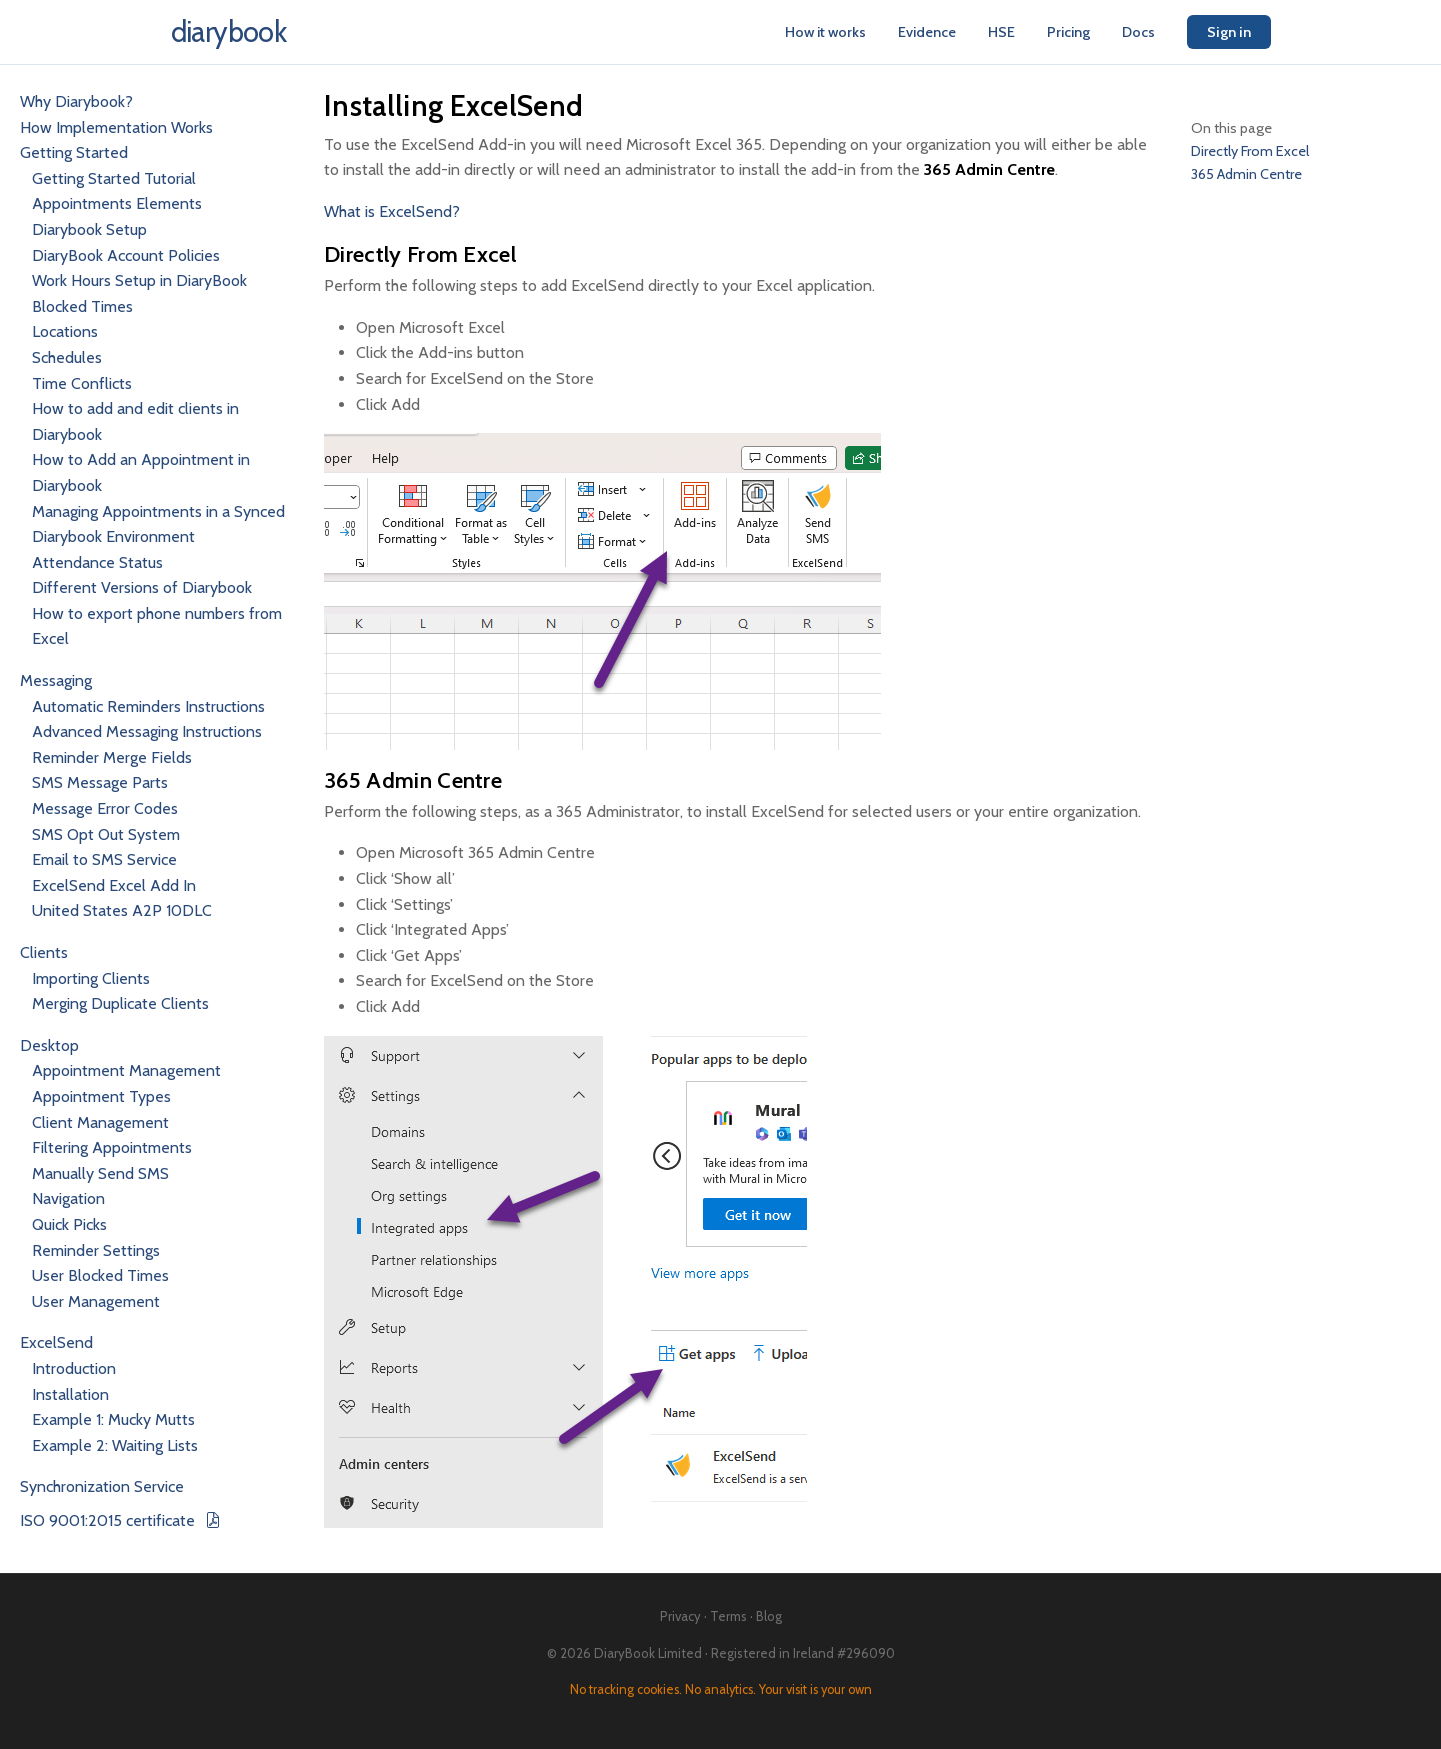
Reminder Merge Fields (112, 757)
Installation (70, 1394)
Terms (728, 1616)
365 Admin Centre (1246, 174)
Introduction (74, 1368)
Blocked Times (82, 306)
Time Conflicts (82, 383)
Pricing (1068, 32)
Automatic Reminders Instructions (148, 706)
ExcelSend (56, 1342)
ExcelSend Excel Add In (114, 885)
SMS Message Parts (100, 782)
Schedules (67, 357)
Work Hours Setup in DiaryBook (139, 280)
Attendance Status (97, 562)
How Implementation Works (116, 127)
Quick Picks (69, 1224)
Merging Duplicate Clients (120, 1003)
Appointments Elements (117, 203)
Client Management (100, 1122)
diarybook (229, 31)
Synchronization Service (102, 1486)
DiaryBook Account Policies (126, 255)
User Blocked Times (100, 1275)
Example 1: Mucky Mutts (113, 1419)
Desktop (49, 1045)
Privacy (680, 1616)
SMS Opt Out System (106, 834)
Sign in (1229, 32)
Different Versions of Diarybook (142, 587)
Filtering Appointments (112, 1147)
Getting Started (74, 152)
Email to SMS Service (104, 859)
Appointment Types (101, 1096)
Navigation (68, 1198)
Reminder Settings (96, 1250)
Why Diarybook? (76, 101)
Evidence (927, 32)
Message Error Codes (105, 808)
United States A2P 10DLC (122, 910)
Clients (44, 952)
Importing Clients (91, 978)
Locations (65, 331)
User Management (96, 1301)
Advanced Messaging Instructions (147, 731)
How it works (825, 32)
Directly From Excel (1250, 151)
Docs (1138, 32)
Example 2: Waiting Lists (115, 1445)
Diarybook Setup (89, 229)
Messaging (56, 680)
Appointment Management (126, 1070)
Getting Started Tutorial (114, 178)
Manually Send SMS (100, 1173)
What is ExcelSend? (392, 211)
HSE (1001, 32)
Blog (769, 1616)
